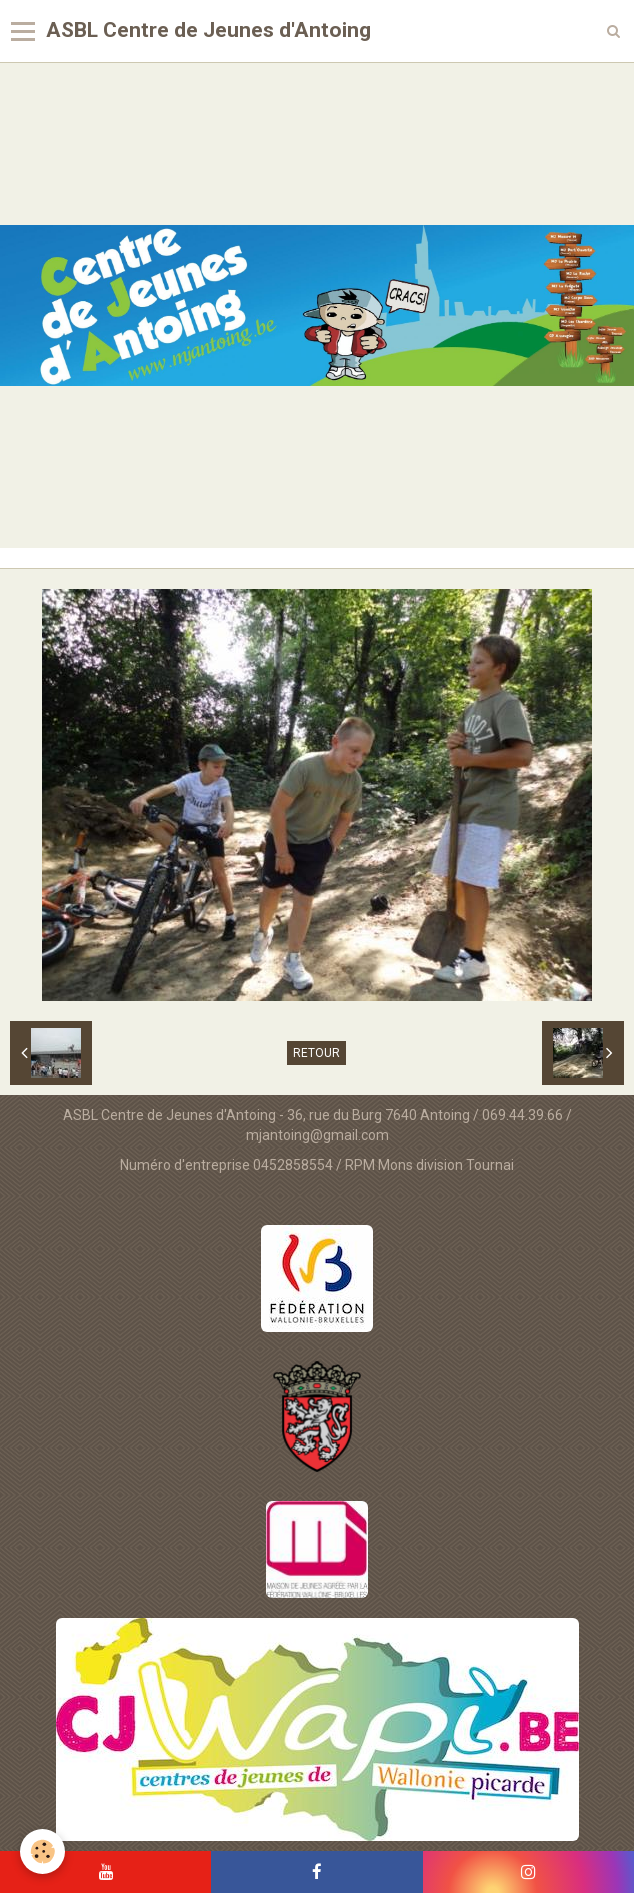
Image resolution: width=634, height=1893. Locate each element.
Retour (316, 1053)
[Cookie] (42, 1851)
